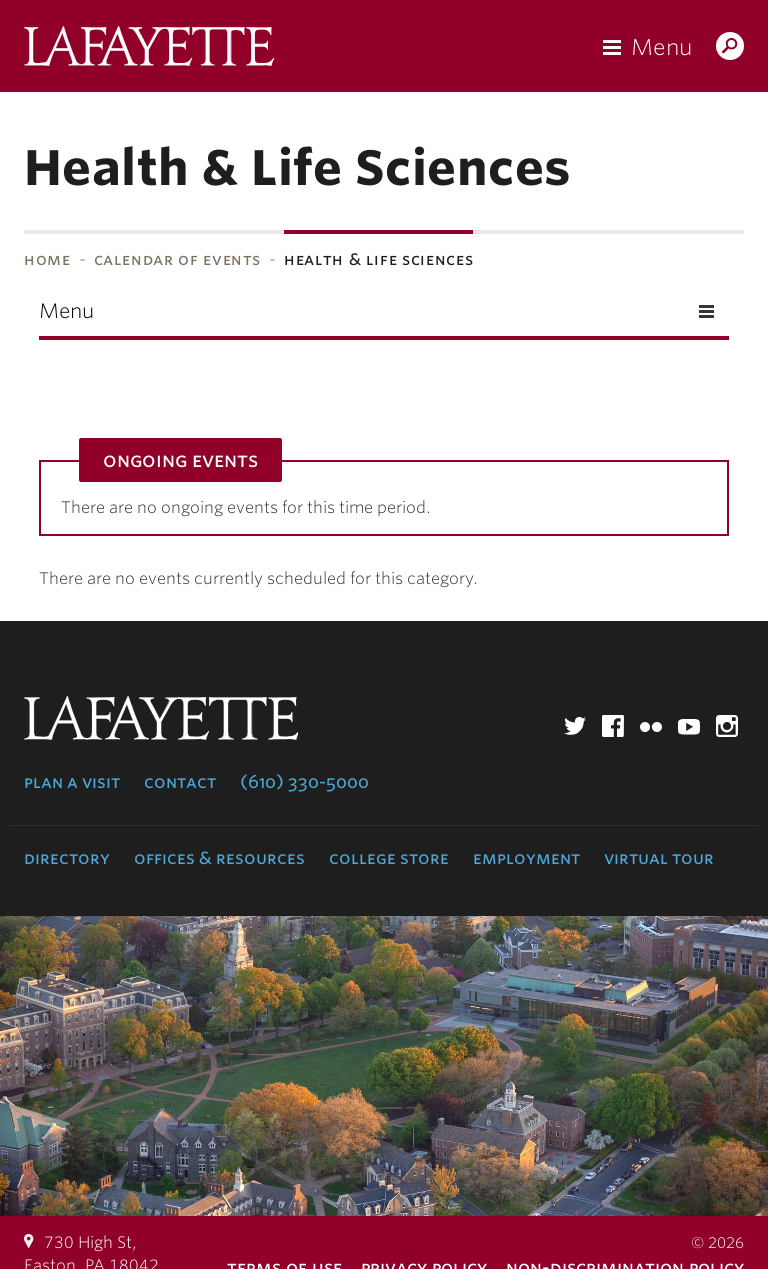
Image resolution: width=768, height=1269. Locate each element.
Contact (180, 782)
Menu (661, 47)
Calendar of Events (178, 259)
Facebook (613, 726)
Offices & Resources (219, 858)
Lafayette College (149, 51)
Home (47, 259)
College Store (389, 858)
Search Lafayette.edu (730, 48)
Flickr (651, 726)
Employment (526, 858)
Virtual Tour (659, 858)
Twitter (575, 726)
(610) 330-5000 (304, 782)
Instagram (727, 726)
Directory (67, 858)
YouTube (689, 726)
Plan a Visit (72, 782)
